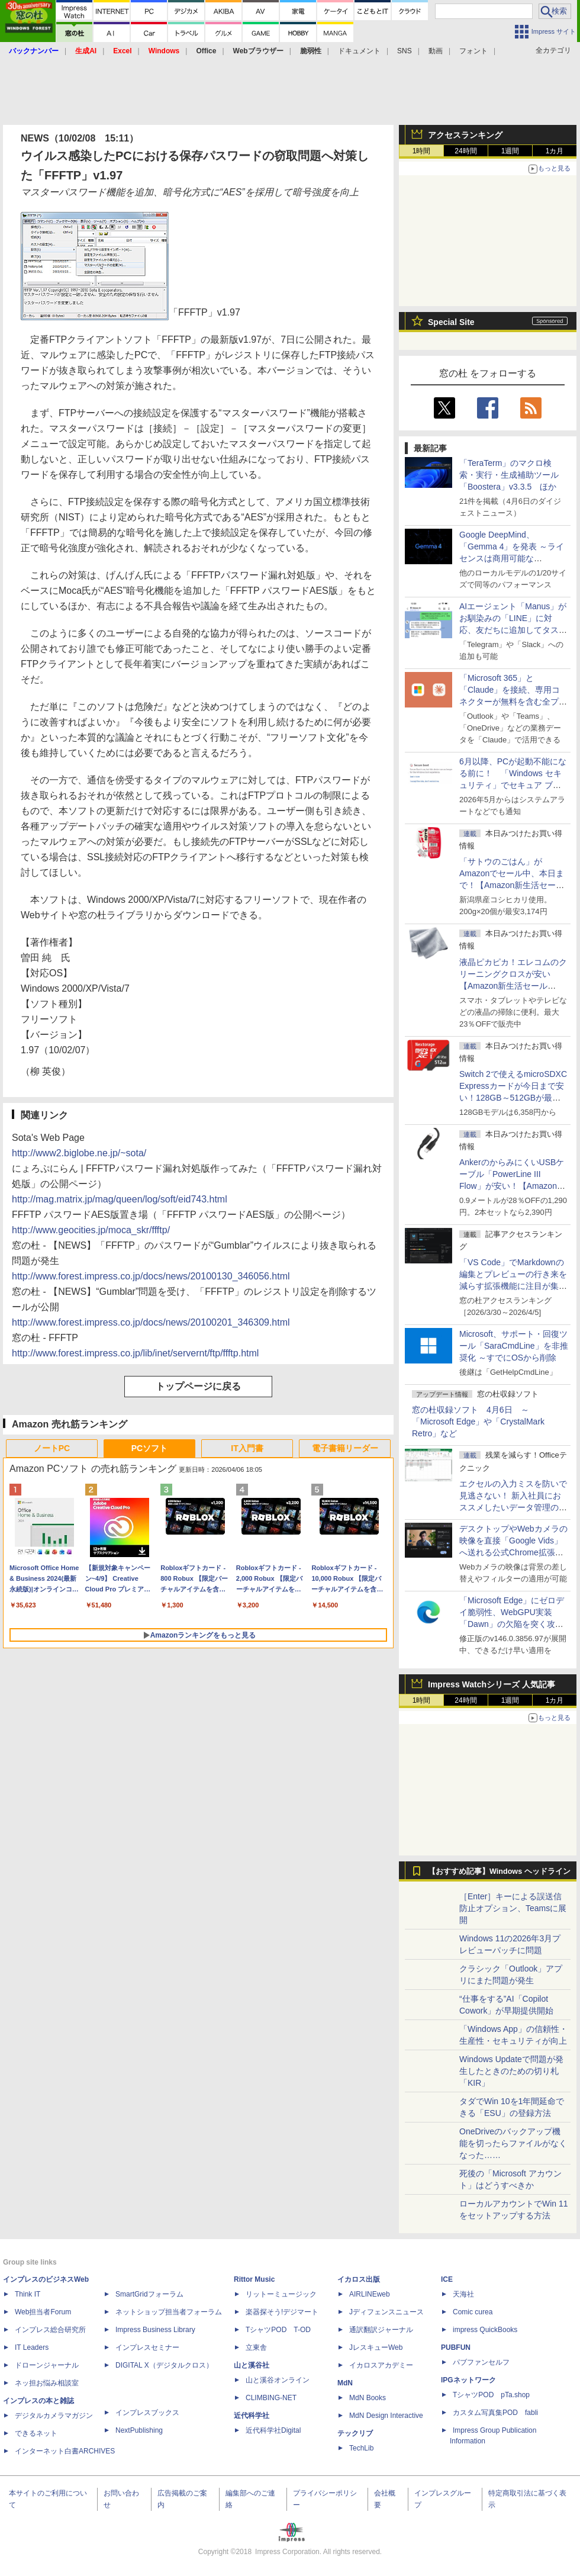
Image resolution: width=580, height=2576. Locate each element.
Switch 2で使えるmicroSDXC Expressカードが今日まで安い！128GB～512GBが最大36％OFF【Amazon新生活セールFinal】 (513, 1097)
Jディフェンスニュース (386, 2312)
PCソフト (149, 1448)
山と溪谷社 (251, 2365)
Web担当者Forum (43, 2312)
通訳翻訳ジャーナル (381, 2330)
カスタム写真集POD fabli (495, 2412)
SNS (404, 51)
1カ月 (555, 151)
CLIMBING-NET (271, 2398)
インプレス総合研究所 (50, 2330)
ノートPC (52, 1448)
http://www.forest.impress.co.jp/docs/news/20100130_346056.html (151, 1276)
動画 (435, 51)
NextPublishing (139, 2430)
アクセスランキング (465, 135)
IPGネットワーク (468, 2380)
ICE (447, 2279)
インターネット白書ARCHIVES (65, 2451)
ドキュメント (359, 51)
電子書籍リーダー (345, 1448)
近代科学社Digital (273, 2430)
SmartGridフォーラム (149, 2294)
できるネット (36, 2433)
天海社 (463, 2294)
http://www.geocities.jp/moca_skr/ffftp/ (91, 1230)
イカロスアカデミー (381, 2365)
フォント (473, 51)
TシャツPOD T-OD (278, 2330)
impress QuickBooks (485, 2330)
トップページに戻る (198, 1386)
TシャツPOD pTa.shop (491, 2395)
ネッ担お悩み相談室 (47, 2383)
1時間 (422, 151)
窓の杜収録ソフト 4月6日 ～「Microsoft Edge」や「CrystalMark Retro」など (478, 1421)
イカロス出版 (358, 2279)
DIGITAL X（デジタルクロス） (164, 2365)
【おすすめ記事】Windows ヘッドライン (499, 1871)
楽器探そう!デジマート (282, 2312)
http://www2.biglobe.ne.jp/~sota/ (79, 1153)
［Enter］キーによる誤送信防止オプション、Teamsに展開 (512, 1908)
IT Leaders (32, 2347)
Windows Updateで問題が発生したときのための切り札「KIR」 (511, 2071)
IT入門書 (247, 1448)
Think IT (27, 2294)
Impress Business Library (155, 2330)
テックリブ (355, 2433)
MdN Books (367, 2398)
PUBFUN (456, 2347)
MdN (345, 2383)
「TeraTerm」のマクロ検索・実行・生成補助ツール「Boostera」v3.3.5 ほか (509, 474)
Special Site (451, 322)
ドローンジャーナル (47, 2365)
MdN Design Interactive (386, 2415)
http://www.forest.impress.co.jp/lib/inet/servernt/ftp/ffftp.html (135, 1353)
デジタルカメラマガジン (54, 2415)
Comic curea (472, 2312)
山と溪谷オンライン (278, 2380)
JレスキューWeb (375, 2347)
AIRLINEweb (369, 2294)
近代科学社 (251, 2415)
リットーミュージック (281, 2294)
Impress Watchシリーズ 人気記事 (491, 1684)
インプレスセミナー (147, 2347)
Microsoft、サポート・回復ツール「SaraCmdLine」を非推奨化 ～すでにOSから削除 (513, 1345)
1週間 (510, 151)
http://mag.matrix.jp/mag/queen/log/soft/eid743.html (119, 1199)
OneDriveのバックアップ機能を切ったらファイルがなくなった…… (513, 2143)
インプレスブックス (147, 2412)
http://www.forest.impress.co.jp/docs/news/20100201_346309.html (151, 1322)
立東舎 (256, 2347)
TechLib (361, 2448)
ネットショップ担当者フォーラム (168, 2312)
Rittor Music (254, 2279)
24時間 (465, 151)
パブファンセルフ (481, 2362)
